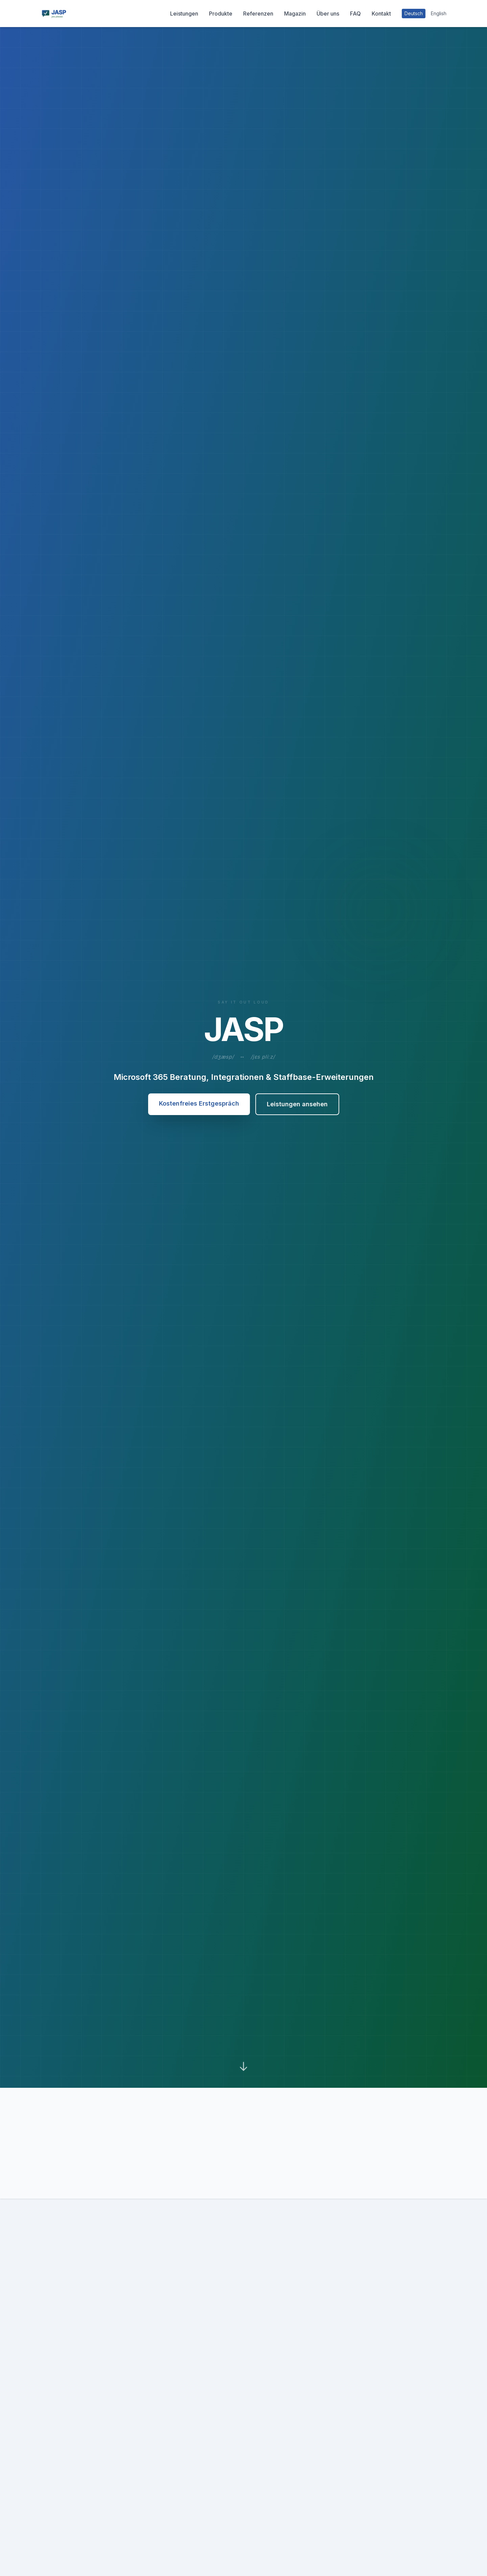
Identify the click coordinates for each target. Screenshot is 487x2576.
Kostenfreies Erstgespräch (199, 1103)
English (438, 13)
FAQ (355, 13)
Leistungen (184, 13)
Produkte (220, 13)
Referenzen (258, 13)
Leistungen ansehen (297, 1104)
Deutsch (413, 13)
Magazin (295, 13)
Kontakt (381, 13)
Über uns (328, 13)
